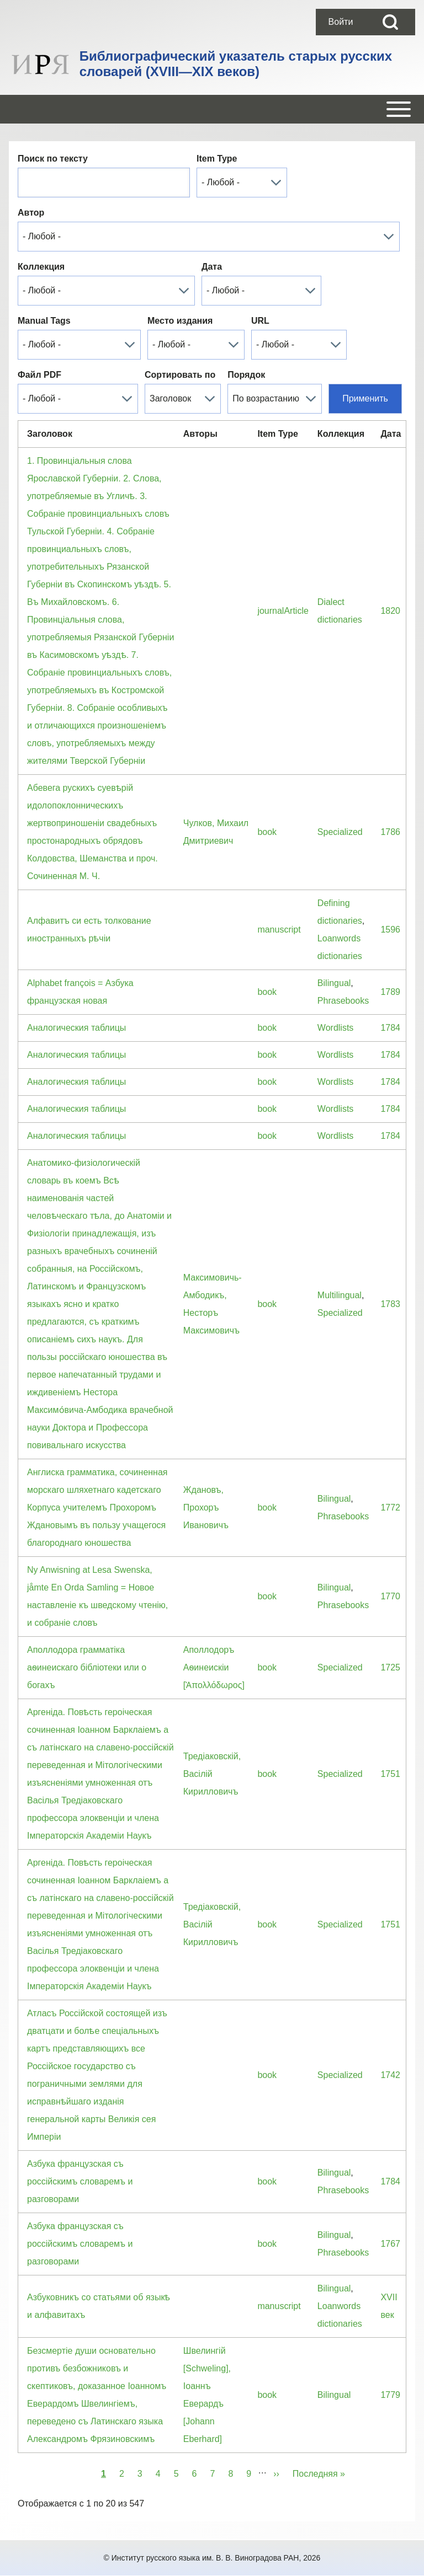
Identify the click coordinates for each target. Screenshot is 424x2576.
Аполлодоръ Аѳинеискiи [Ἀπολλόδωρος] (214, 1667)
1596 (390, 929)
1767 (390, 2243)
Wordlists (335, 1027)
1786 (390, 832)
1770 (390, 1596)
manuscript (278, 929)
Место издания (180, 320)
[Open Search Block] (390, 22)
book (267, 832)
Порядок (246, 374)
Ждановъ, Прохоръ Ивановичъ (206, 1507)
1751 (390, 1774)
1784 (390, 1027)
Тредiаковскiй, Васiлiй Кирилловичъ (212, 1774)
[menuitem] (340, 22)
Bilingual (334, 983)
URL (260, 320)
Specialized (340, 832)
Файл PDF (39, 374)
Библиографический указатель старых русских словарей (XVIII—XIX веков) (236, 64)
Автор (31, 212)
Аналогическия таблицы (76, 1027)
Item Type (217, 158)
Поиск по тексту (53, 158)
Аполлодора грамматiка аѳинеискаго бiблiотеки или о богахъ (86, 1667)
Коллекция (41, 266)
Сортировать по (180, 374)
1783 (390, 1304)
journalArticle (282, 610)
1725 (390, 1667)
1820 (390, 610)
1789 (390, 992)
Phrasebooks (343, 1000)
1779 (390, 2395)
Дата (212, 266)
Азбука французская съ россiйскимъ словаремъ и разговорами (79, 2181)
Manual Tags (44, 320)
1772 (390, 1507)
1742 (390, 2075)
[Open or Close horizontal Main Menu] (212, 109)
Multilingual (339, 1295)
